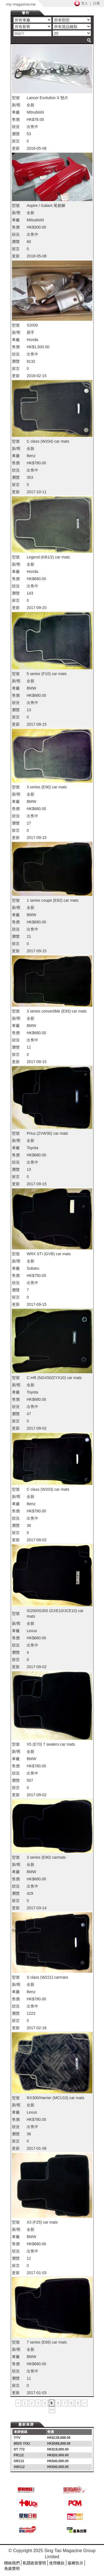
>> (52, 2409)
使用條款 (57, 2563)
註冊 (96, 3)
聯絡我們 (12, 2563)
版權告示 (75, 2563)
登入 (84, 3)
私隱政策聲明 (34, 2563)
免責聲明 (12, 2568)
